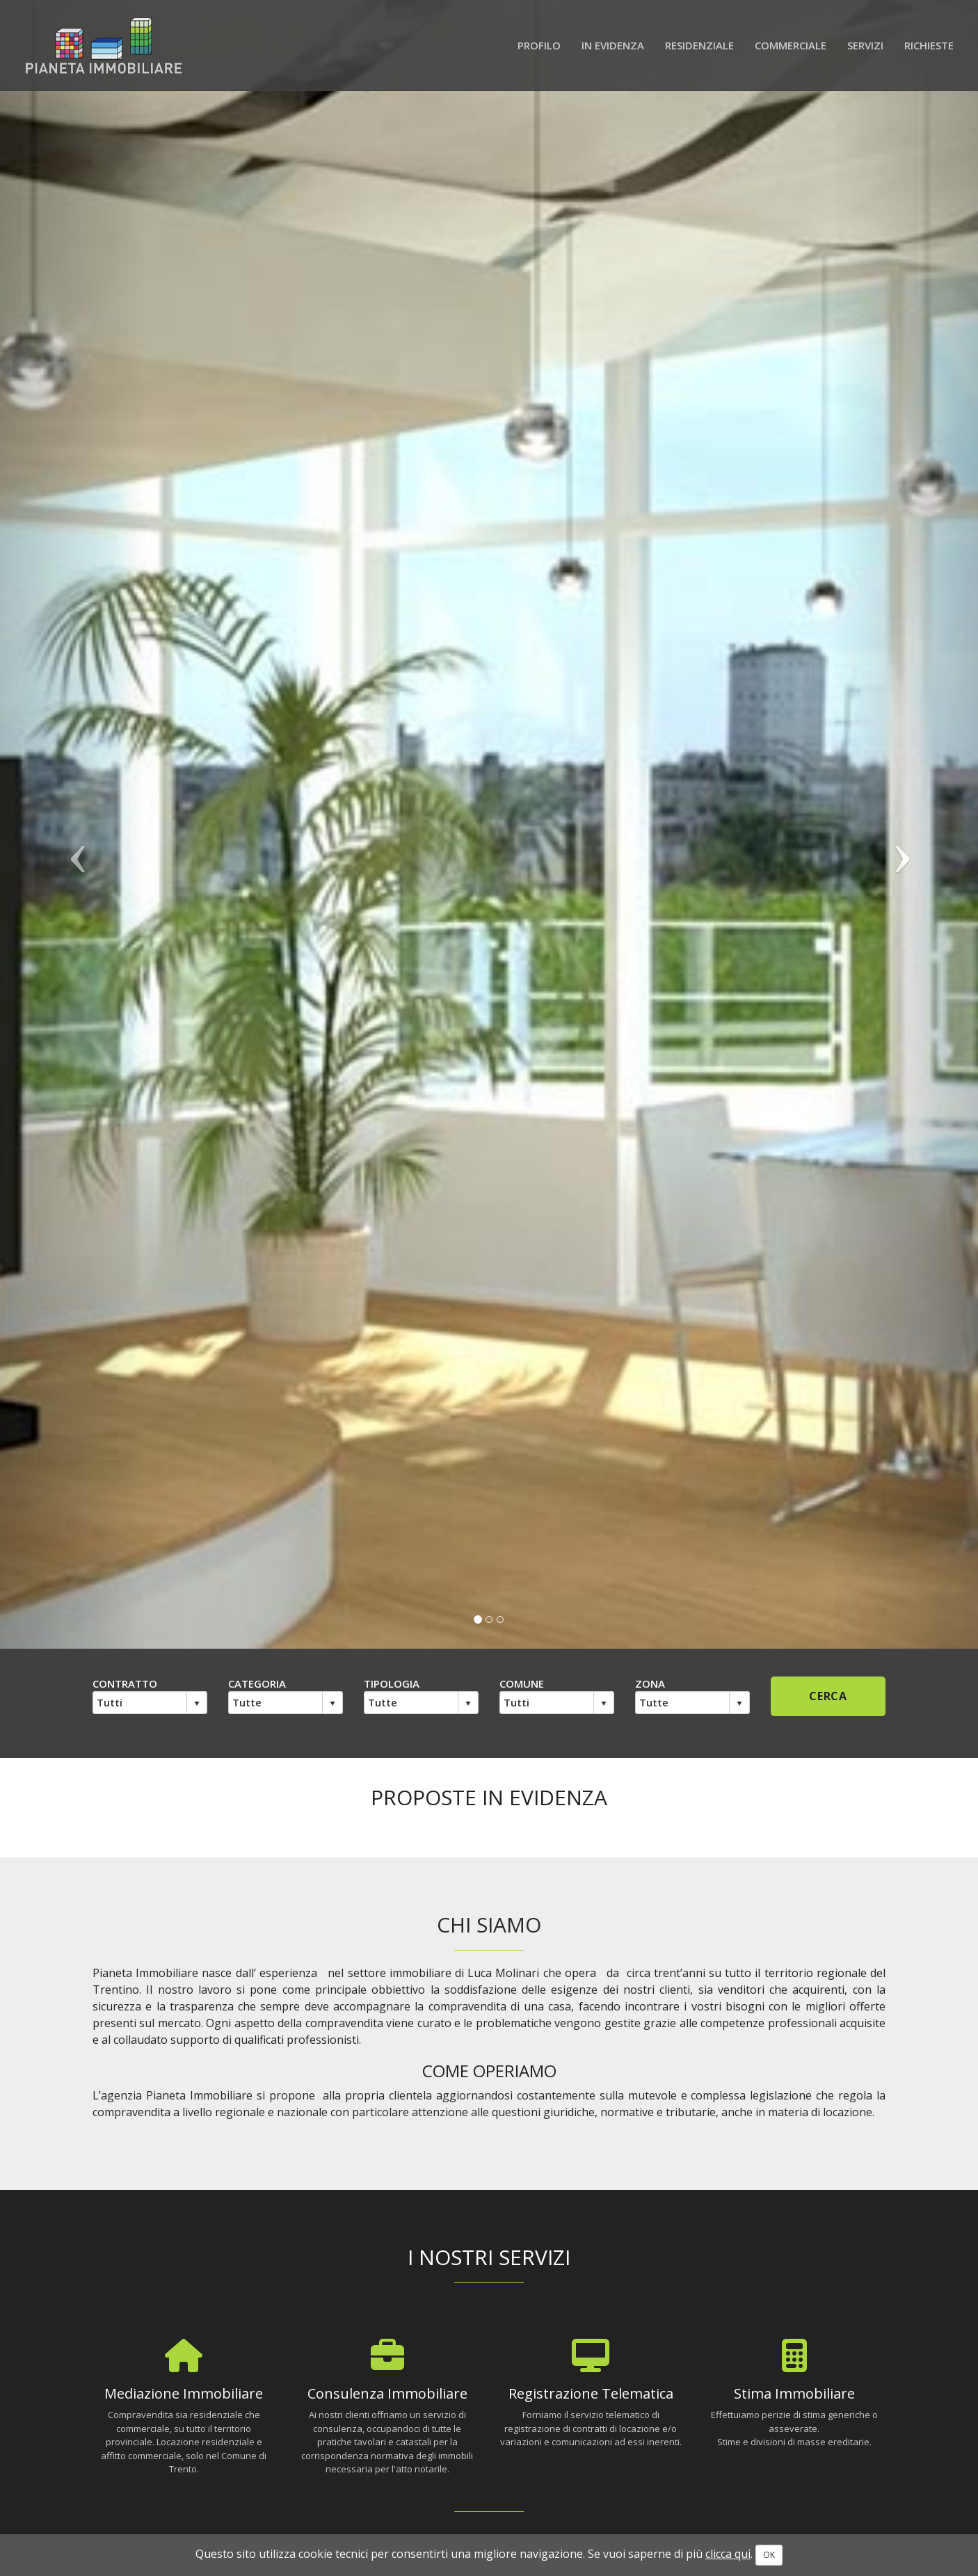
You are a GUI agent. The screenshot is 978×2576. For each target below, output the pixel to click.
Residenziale (699, 45)
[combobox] (140, 1702)
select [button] (196, 1703)
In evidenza (613, 45)
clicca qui (728, 2553)
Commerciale (790, 45)
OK (769, 2555)
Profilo (539, 45)
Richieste (929, 45)
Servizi (865, 45)
